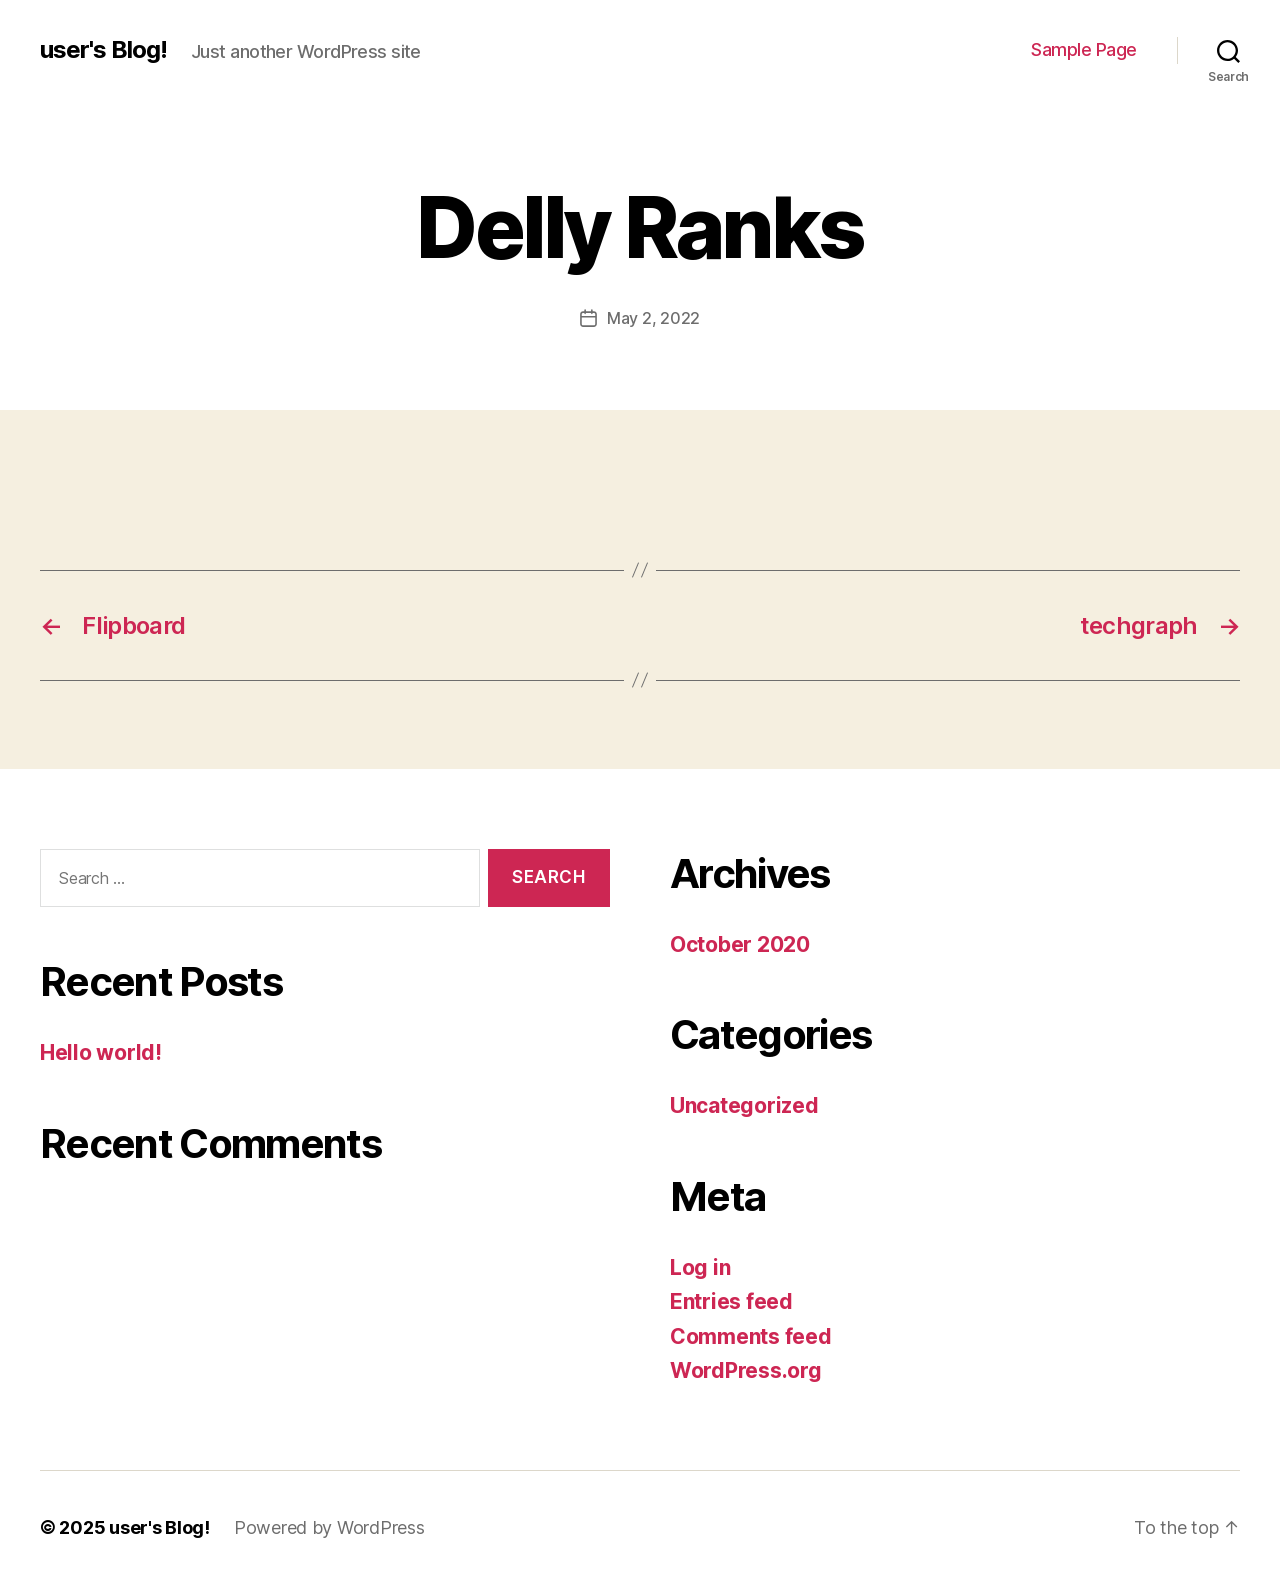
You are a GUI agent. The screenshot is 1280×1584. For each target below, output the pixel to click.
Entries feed (731, 1301)
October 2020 (740, 944)
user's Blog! (103, 50)
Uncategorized (744, 1105)
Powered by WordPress (329, 1527)
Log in (700, 1267)
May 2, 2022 (653, 318)
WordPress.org (746, 1370)
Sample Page (1084, 49)
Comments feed (751, 1336)
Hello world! (101, 1052)
